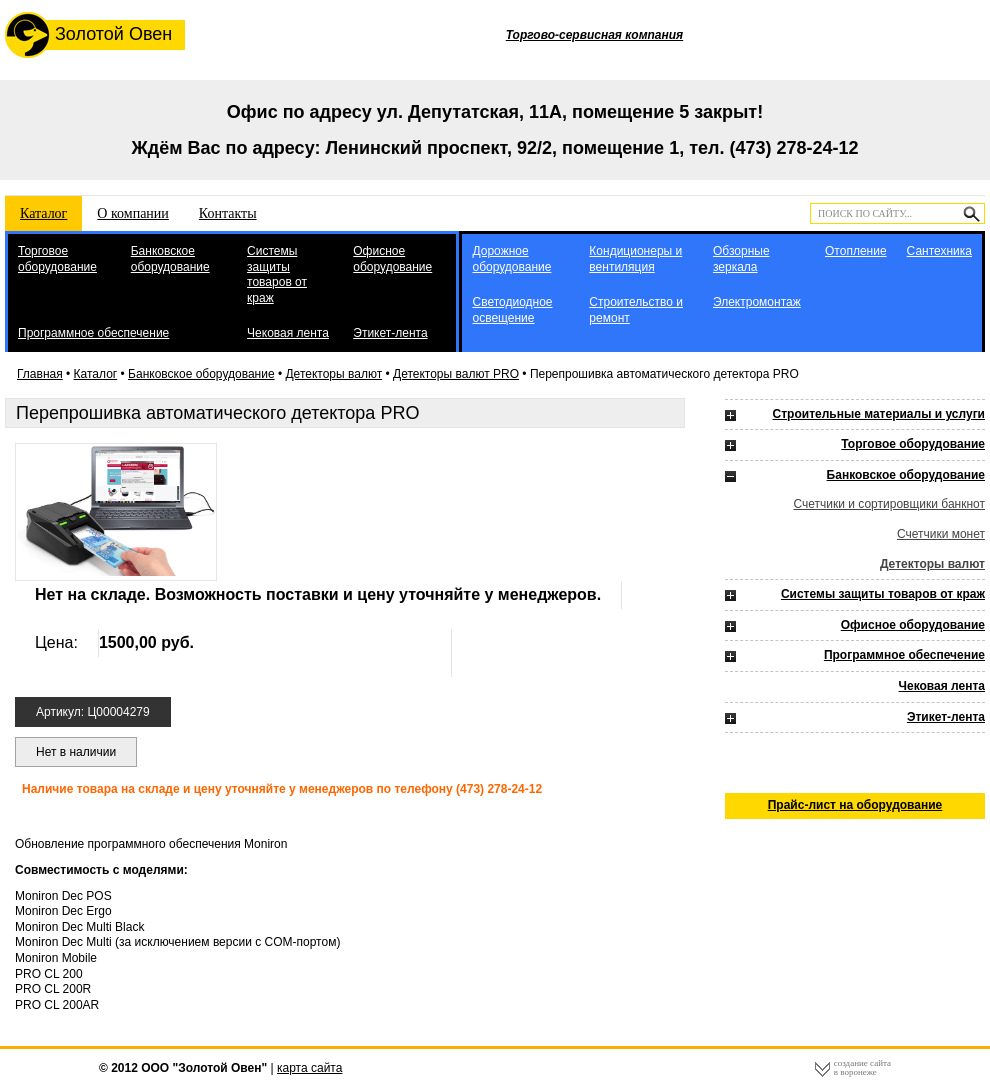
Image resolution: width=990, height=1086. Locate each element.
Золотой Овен (88, 35)
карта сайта (309, 1068)
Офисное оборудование (392, 259)
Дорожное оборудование (511, 259)
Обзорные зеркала (741, 259)
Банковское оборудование (170, 259)
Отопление (856, 251)
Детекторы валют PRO (456, 374)
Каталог (43, 213)
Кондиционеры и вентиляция (635, 259)
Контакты (228, 213)
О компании (132, 213)
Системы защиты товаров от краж (277, 274)
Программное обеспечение (93, 333)
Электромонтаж (757, 302)
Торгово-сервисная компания (594, 35)
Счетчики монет (941, 534)
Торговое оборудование (57, 259)
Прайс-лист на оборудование (855, 805)
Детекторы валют (333, 374)
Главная (40, 374)
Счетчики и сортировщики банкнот (889, 504)
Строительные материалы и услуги (879, 414)
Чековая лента (288, 333)
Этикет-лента (390, 333)
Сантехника (939, 251)
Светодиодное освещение (512, 310)
